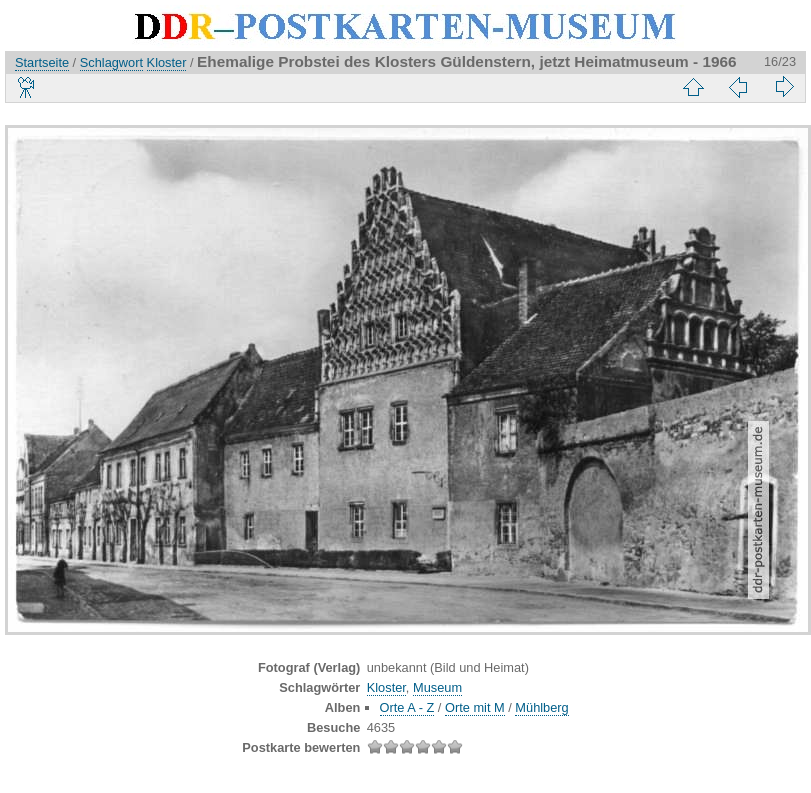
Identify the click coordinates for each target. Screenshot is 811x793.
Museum (437, 687)
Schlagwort (111, 62)
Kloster (167, 62)
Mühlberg (541, 707)
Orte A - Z (407, 707)
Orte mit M (475, 707)
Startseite (42, 62)
